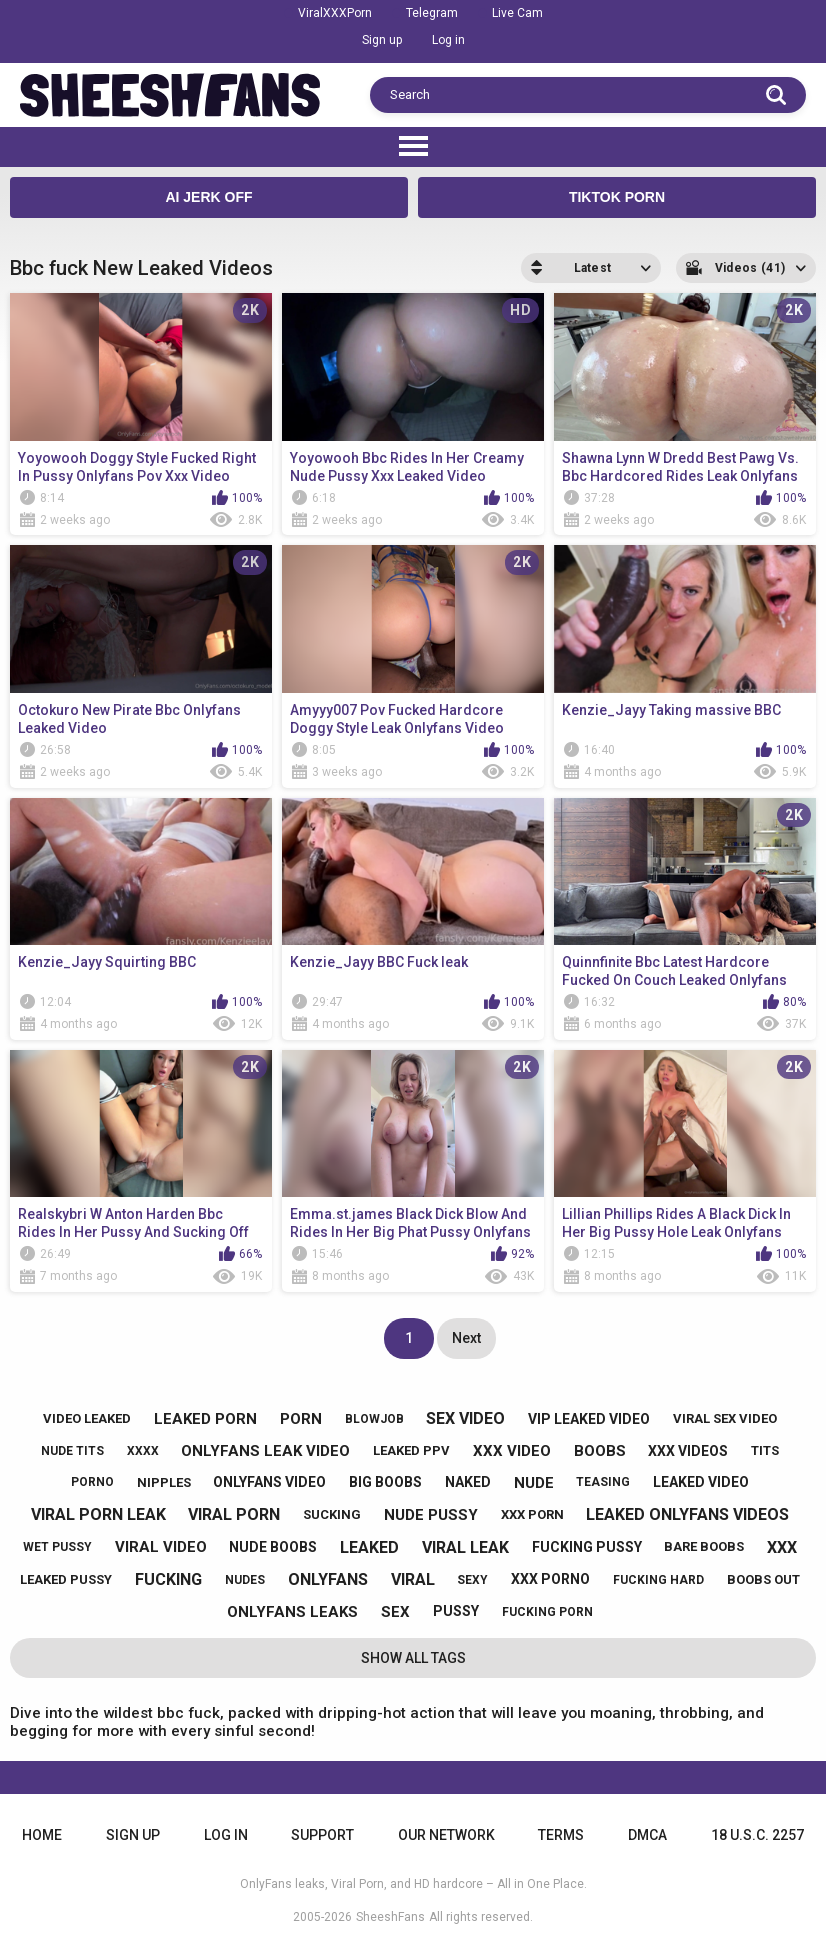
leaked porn (205, 1419)
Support (322, 1835)
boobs (600, 1451)
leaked (369, 1547)
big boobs (385, 1482)
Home (42, 1835)
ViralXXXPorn (335, 13)
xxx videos (688, 1451)
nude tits (72, 1451)
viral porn (234, 1514)
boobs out (763, 1579)
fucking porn (547, 1612)
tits (765, 1450)
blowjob (374, 1419)
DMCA (647, 1835)
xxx (782, 1547)
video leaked (87, 1418)
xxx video (512, 1451)
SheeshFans (390, 1917)
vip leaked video (589, 1419)
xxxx (143, 1451)
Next (466, 1338)
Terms (561, 1835)
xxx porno (550, 1579)
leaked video (701, 1482)
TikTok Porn (617, 197)
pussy (456, 1611)
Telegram (432, 13)
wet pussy (57, 1547)
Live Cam (517, 13)
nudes (245, 1580)
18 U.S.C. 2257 (757, 1835)
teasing (603, 1482)
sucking (332, 1514)
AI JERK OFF (208, 197)
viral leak (465, 1547)
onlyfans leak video (265, 1451)
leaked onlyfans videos (687, 1514)
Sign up (382, 40)
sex (395, 1612)
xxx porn (532, 1514)
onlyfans (328, 1579)
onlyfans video (269, 1482)
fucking (168, 1579)
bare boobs (704, 1546)
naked (468, 1482)
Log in (448, 40)
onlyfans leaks (292, 1612)
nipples (164, 1482)
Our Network (446, 1835)
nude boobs (273, 1547)
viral (413, 1579)
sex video (465, 1418)
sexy (472, 1580)
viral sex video (725, 1418)
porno (92, 1482)
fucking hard (658, 1580)
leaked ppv (411, 1450)
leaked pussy (66, 1579)
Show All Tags (413, 1658)
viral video (161, 1547)
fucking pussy (587, 1547)
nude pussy (431, 1515)
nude (534, 1483)
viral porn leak (98, 1514)
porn (301, 1419)
